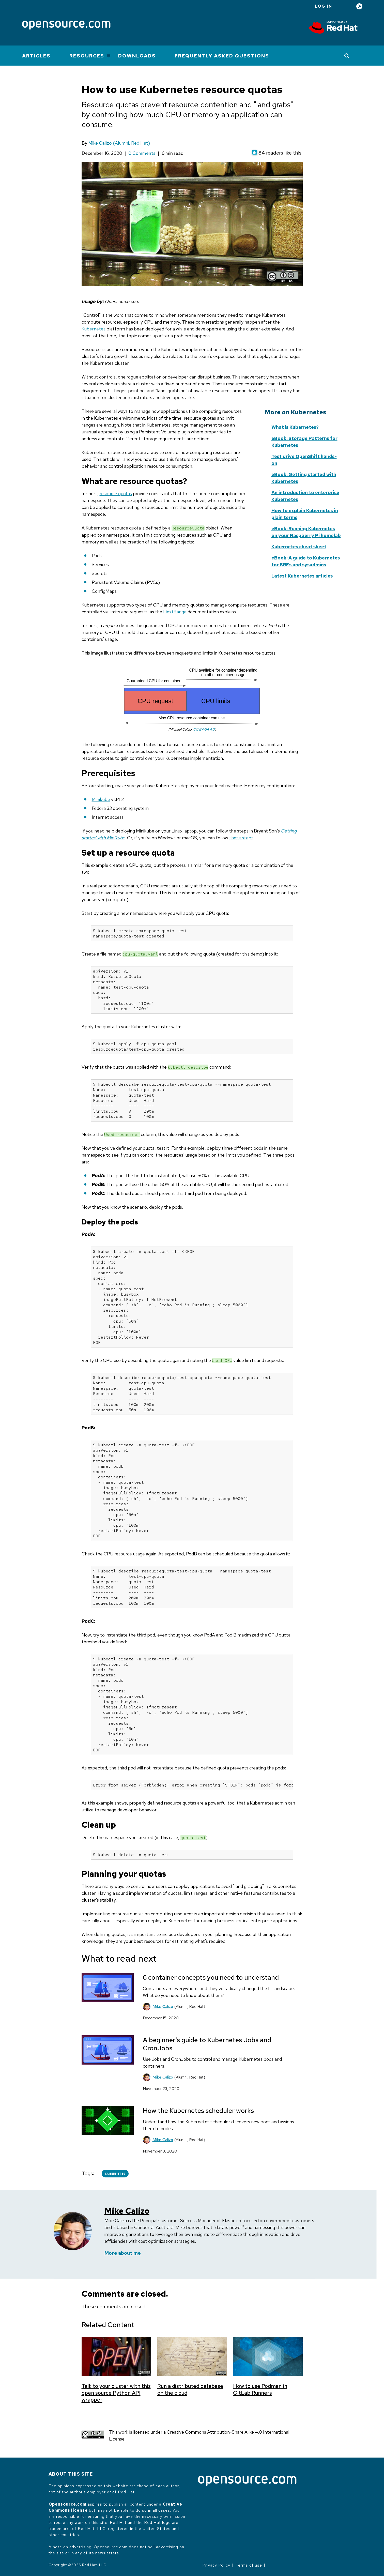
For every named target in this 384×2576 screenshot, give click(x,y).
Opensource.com (67, 2504)
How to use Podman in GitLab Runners (260, 2389)
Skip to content (218, 435)
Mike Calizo (100, 143)
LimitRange (175, 612)
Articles (36, 56)
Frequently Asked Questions (222, 56)
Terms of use (249, 2565)
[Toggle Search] (347, 55)
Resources (86, 56)
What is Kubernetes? (295, 427)
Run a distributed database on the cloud (190, 2389)
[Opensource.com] (66, 25)
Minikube (101, 799)
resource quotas (116, 493)
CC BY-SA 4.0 (204, 729)
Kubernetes (93, 329)
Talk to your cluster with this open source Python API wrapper (116, 2393)
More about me (122, 2253)
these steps (241, 838)
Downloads (137, 56)
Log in (323, 6)
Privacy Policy (216, 2565)
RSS (359, 6)
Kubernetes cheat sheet (298, 547)
